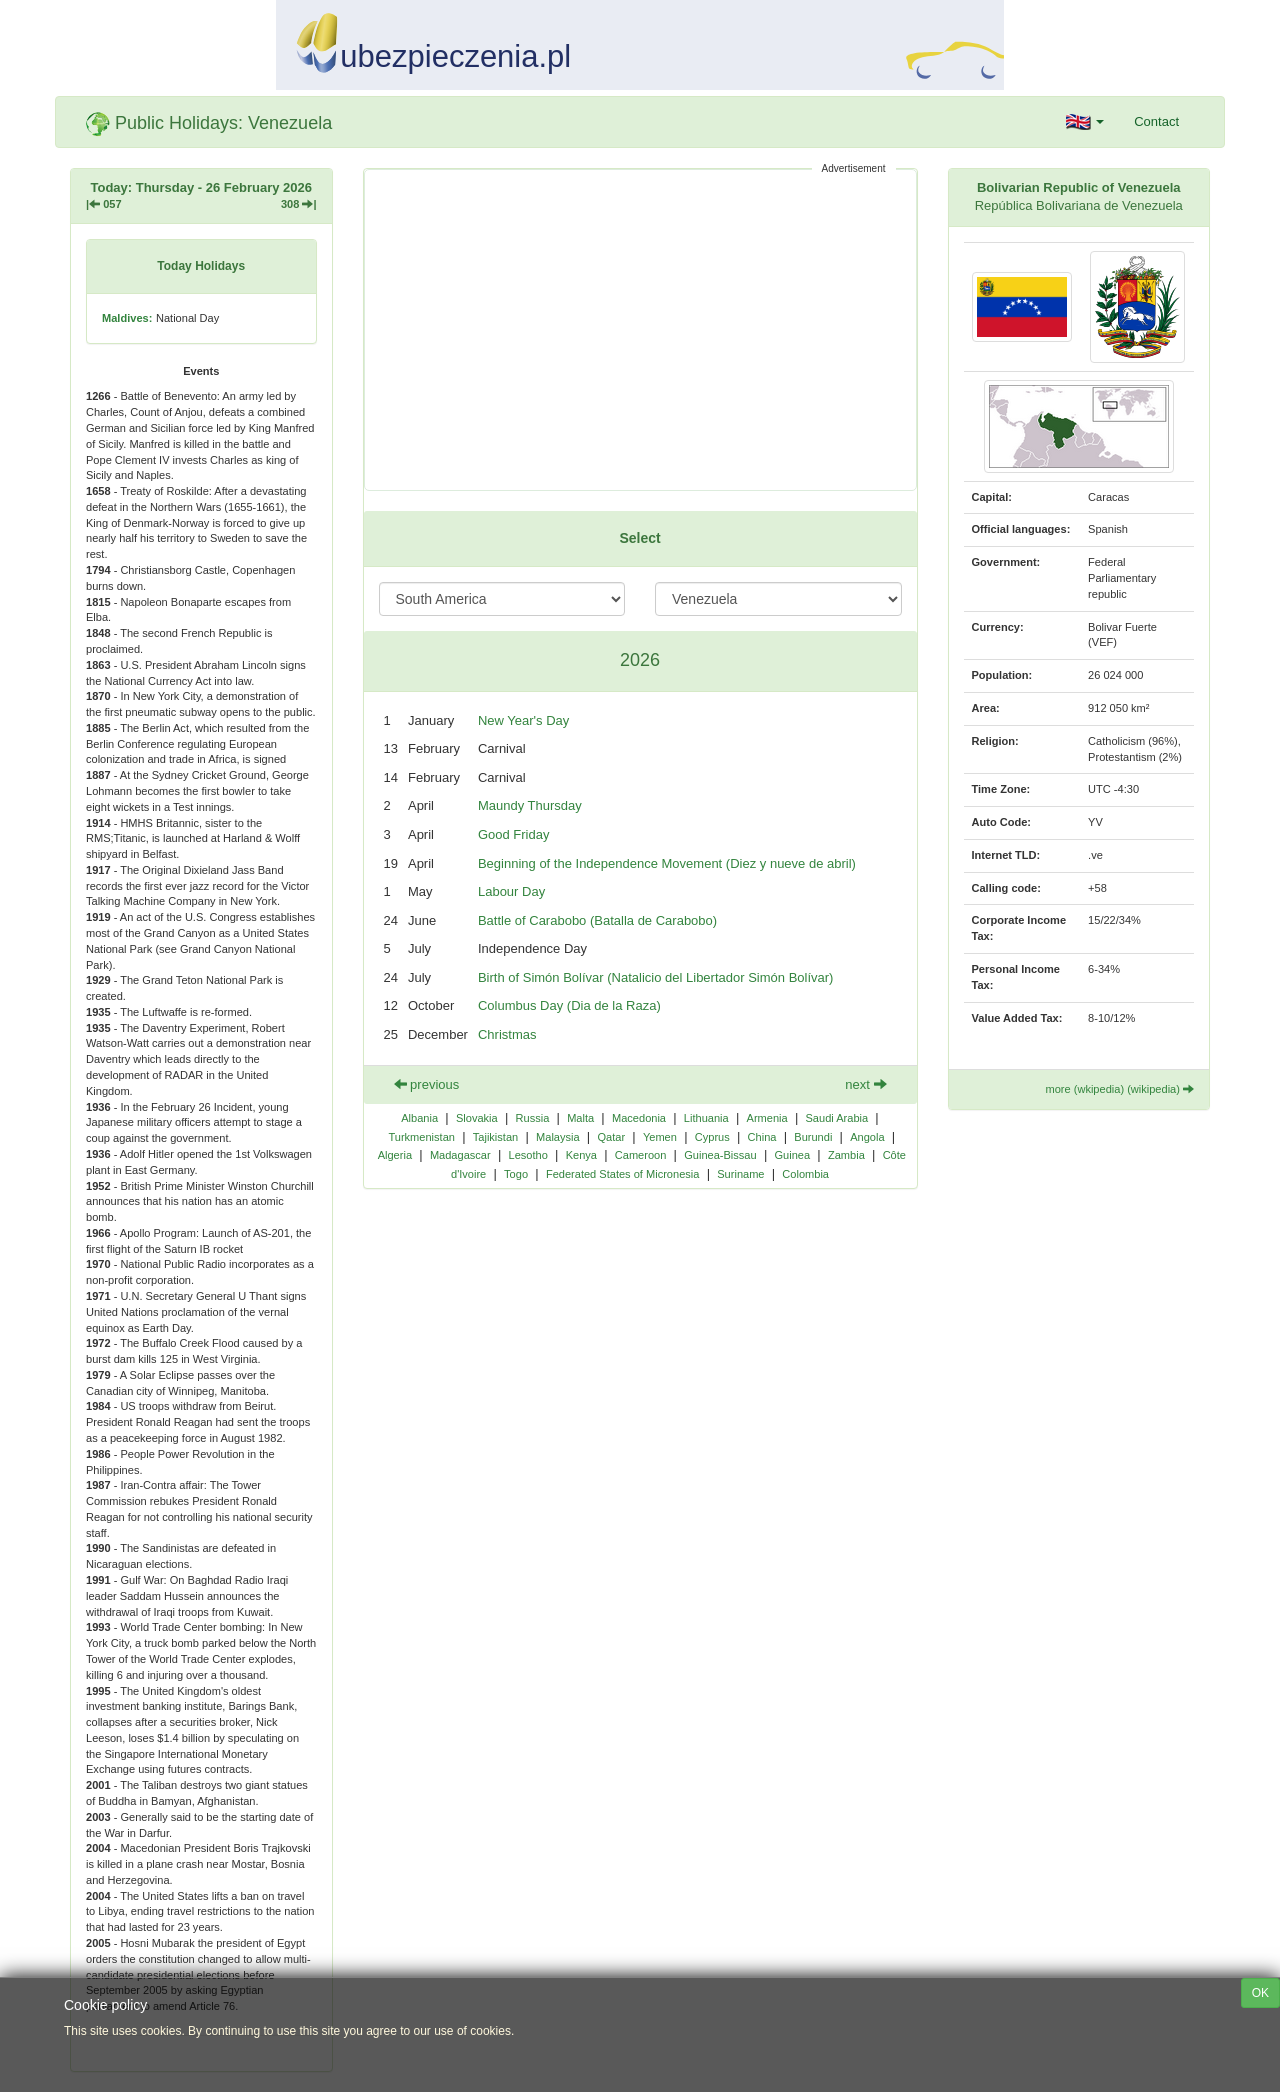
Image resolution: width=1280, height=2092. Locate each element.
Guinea (793, 1155)
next (865, 1084)
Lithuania (706, 1118)
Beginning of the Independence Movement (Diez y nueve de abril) (667, 863)
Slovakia (477, 1118)
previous (427, 1084)
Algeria (395, 1155)
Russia (533, 1118)
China (762, 1137)
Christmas (507, 1034)
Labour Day (511, 891)
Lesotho (528, 1155)
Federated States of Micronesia (623, 1174)
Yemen (660, 1137)
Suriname (740, 1174)
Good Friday (514, 834)
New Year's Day (523, 720)
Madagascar (460, 1155)
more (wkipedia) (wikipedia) (1119, 1089)
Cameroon (641, 1155)
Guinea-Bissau (720, 1155)
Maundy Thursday (530, 805)
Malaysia (558, 1137)
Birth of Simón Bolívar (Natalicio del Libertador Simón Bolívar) (655, 977)
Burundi (813, 1137)
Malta (580, 1118)
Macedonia (639, 1118)
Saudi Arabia (836, 1118)
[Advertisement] (640, 330)
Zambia (846, 1155)
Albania (419, 1118)
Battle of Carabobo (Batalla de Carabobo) (597, 920)
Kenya (581, 1155)
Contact (1156, 121)
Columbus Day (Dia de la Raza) (569, 1005)
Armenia (767, 1118)
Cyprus (712, 1137)
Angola (867, 1137)
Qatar (611, 1137)
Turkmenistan (421, 1137)
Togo (516, 1174)
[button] (1085, 122)
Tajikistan (495, 1137)
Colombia (805, 1174)
